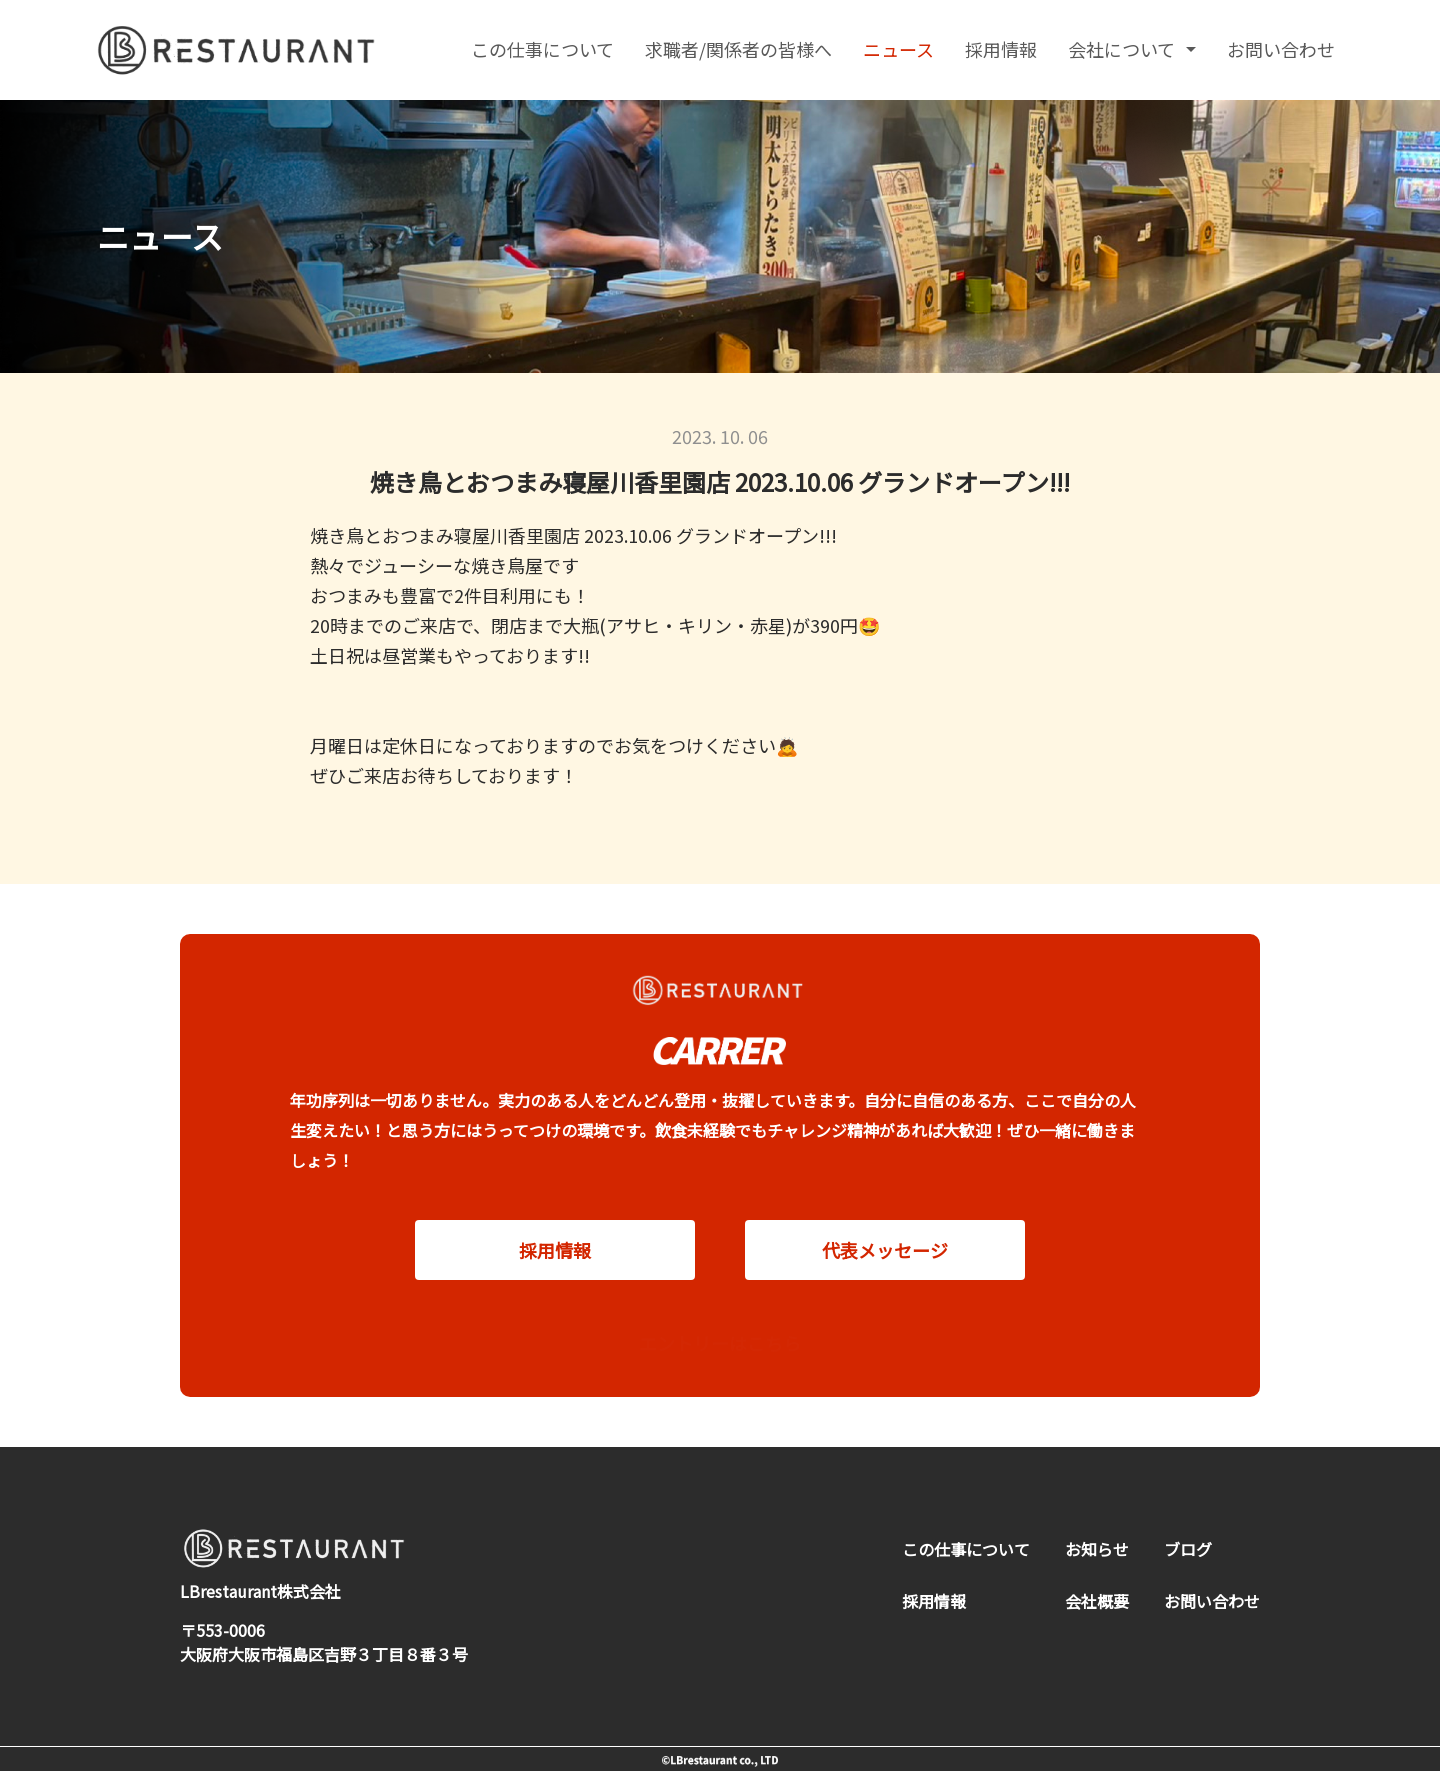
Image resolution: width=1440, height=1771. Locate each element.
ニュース (898, 49)
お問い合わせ (1281, 49)
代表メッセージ (885, 1269)
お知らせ (1097, 1549)
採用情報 (1001, 49)
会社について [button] (1123, 49)
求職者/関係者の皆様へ (738, 49)
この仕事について (542, 49)
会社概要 (1097, 1601)
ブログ (1188, 1549)
